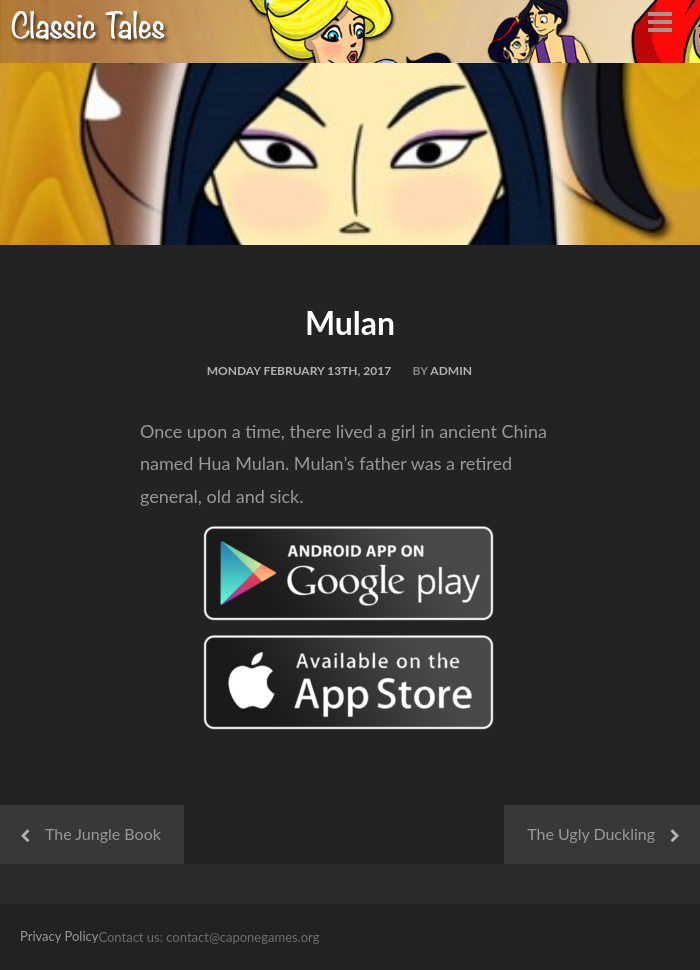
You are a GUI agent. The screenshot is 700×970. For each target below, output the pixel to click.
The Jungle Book (103, 833)
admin (451, 370)
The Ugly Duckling (591, 833)
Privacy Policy (59, 936)
